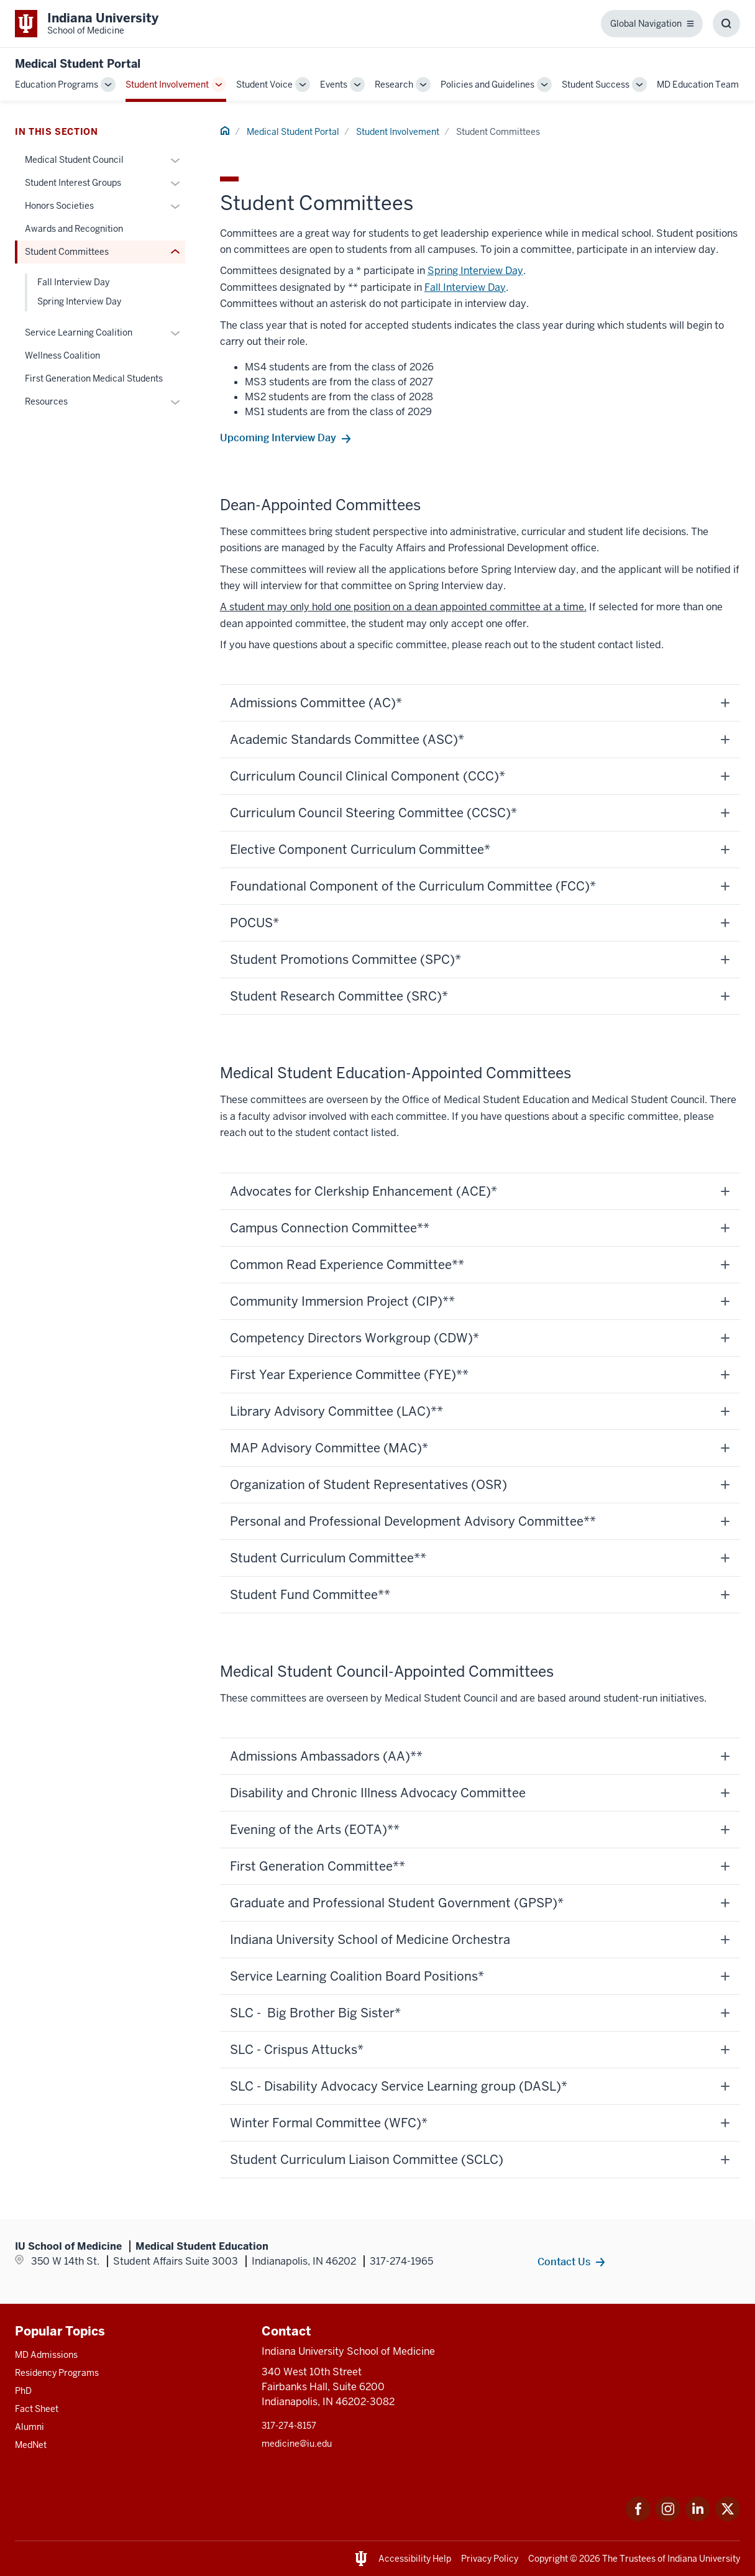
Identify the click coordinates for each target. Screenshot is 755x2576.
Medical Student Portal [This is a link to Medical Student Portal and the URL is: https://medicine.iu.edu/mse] (77, 64)
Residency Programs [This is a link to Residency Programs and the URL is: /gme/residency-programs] (57, 2372)
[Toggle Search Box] (726, 23)
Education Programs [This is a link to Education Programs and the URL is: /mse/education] (56, 84)
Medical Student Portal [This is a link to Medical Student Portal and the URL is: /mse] (293, 131)
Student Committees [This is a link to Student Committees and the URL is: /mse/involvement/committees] (67, 251)
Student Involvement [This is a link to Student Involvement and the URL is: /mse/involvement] (167, 84)
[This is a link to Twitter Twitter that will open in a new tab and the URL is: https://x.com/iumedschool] (727, 2517)
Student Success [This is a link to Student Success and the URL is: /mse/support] (595, 84)
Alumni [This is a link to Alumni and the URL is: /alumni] (29, 2426)
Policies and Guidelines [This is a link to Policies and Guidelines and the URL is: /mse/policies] (487, 84)
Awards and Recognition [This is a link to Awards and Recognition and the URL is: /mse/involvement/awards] (74, 228)
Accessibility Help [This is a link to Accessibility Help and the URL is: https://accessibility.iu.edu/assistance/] (414, 2558)
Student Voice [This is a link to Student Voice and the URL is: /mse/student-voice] (264, 84)
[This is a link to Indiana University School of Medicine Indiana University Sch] (86, 23)
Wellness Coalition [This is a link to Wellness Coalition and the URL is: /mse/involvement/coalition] (62, 355)
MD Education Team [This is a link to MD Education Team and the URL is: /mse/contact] (698, 84)
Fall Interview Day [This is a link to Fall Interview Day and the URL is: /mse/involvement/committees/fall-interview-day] (465, 287)
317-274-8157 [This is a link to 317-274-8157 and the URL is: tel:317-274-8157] (289, 2425)
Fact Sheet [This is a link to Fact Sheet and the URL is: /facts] (36, 2408)
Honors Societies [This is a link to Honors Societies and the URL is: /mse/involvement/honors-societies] (59, 205)
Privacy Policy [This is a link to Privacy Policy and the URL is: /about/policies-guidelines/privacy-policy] (489, 2558)
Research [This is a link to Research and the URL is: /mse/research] (394, 84)
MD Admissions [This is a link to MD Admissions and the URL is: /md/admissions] (46, 2354)
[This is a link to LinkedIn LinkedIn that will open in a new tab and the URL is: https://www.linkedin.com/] (697, 2517)
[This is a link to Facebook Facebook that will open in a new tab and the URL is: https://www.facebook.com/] (638, 2517)
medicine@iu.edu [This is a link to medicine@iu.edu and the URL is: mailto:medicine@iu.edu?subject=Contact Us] (297, 2443)
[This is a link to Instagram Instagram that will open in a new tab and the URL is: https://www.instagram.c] (668, 2517)
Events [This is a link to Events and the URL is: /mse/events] (333, 84)
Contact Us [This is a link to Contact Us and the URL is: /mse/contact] (564, 2261)
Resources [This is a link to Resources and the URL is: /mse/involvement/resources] (46, 401)
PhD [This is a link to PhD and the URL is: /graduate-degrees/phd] (23, 2390)
